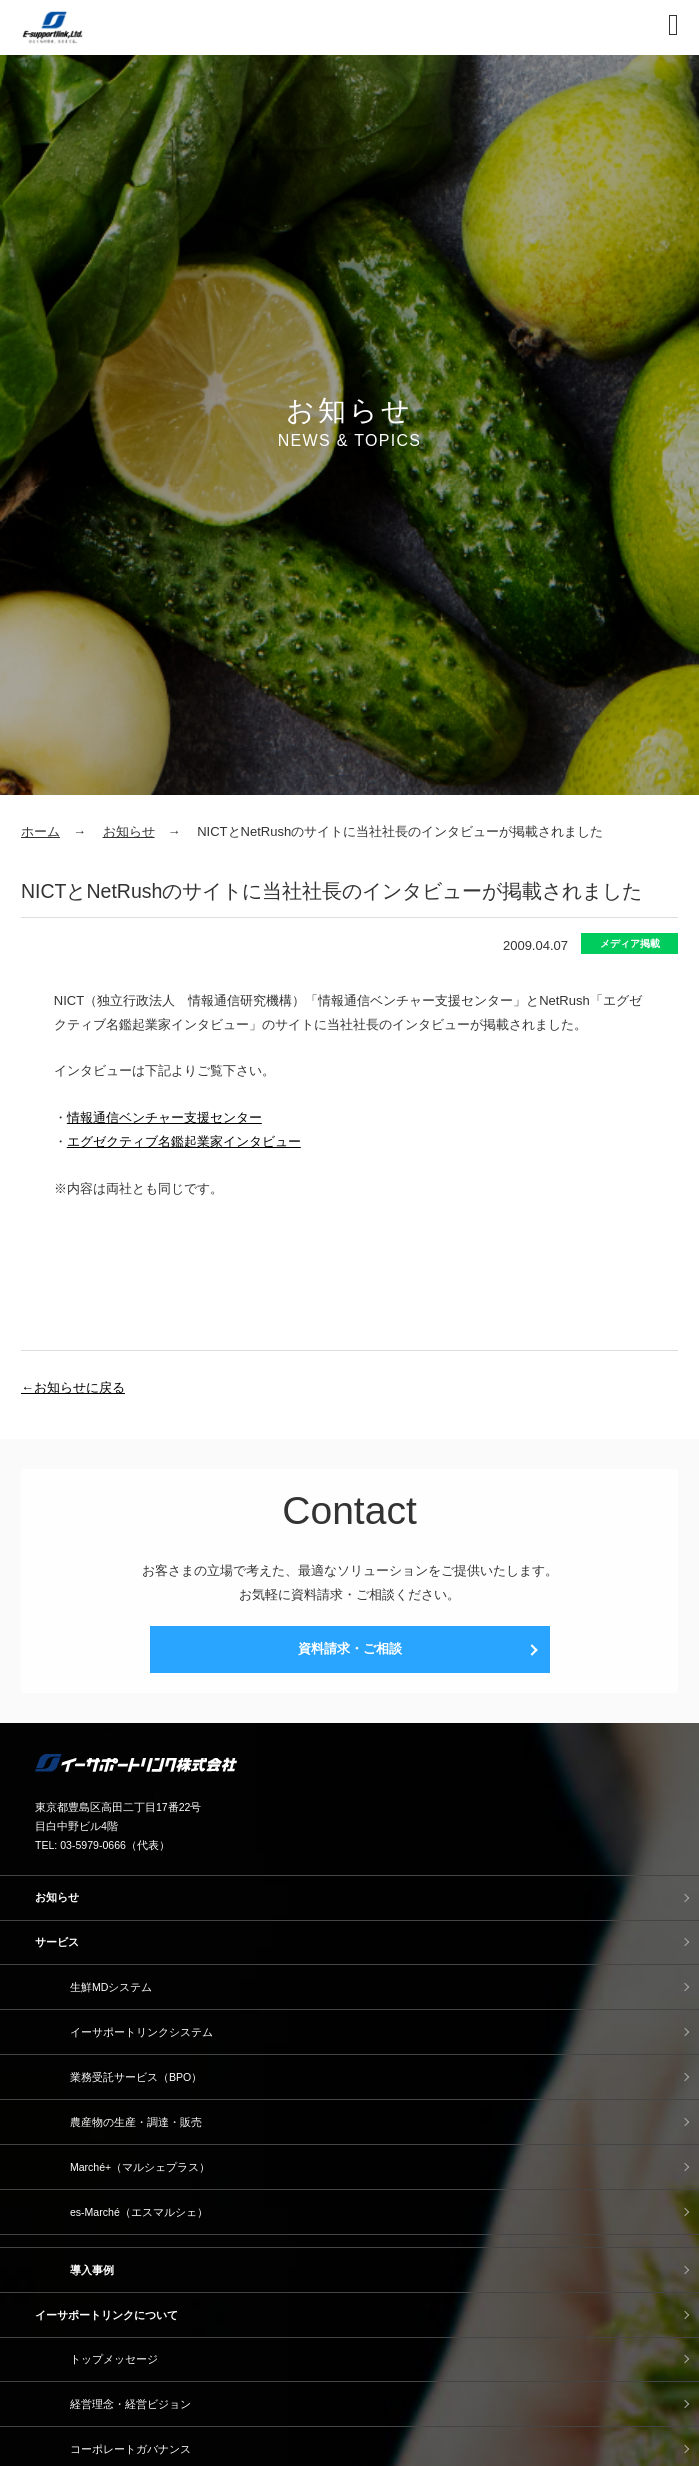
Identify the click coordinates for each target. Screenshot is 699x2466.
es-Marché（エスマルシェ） (139, 2212)
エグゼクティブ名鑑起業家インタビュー (184, 1141)
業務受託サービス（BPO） (136, 2077)
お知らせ (129, 831)
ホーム (40, 831)
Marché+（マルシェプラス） (140, 2167)
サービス (57, 1942)
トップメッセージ (114, 2359)
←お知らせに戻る (73, 1387)
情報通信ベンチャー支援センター (164, 1117)
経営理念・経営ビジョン (130, 2404)
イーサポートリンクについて (106, 2315)
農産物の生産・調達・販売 (136, 2122)
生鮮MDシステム (111, 1987)
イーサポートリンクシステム (141, 2032)
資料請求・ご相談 (350, 1648)
